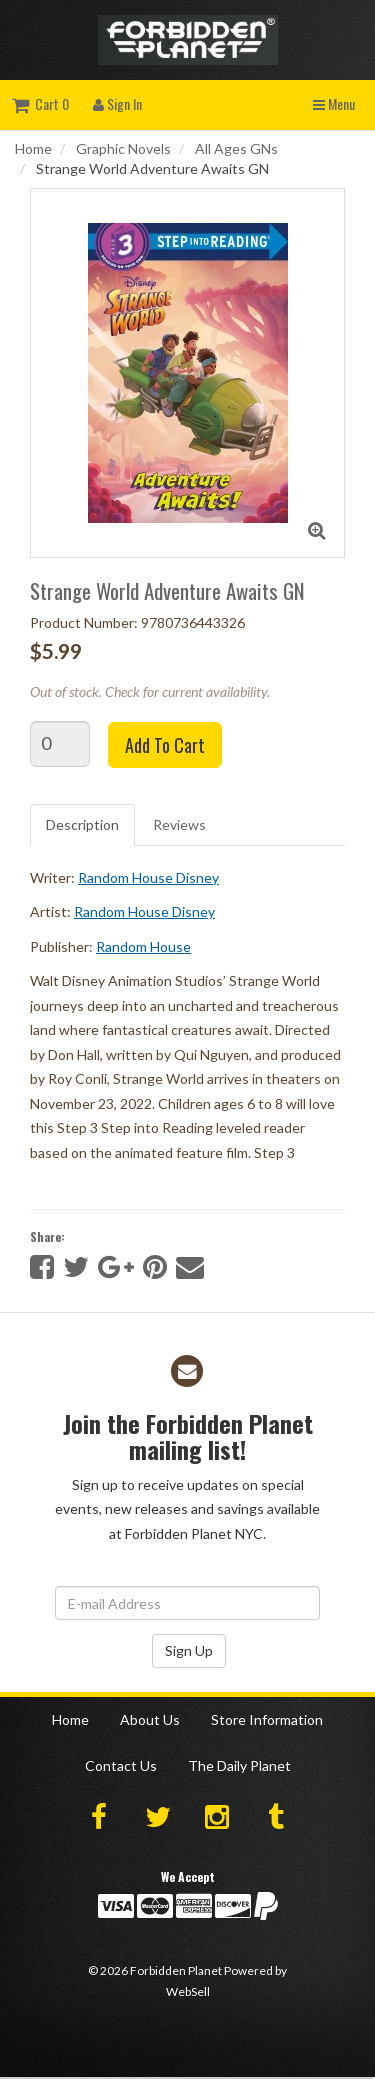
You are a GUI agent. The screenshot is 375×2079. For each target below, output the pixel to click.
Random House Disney (148, 877)
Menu (334, 103)
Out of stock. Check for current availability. (150, 691)
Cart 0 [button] (40, 103)
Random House (143, 946)
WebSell (188, 1991)
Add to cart (165, 745)
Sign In (117, 103)
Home (33, 148)
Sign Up (189, 1650)
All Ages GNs (236, 148)
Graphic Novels (123, 148)
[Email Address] (187, 1603)
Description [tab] (82, 824)
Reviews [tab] (179, 824)
